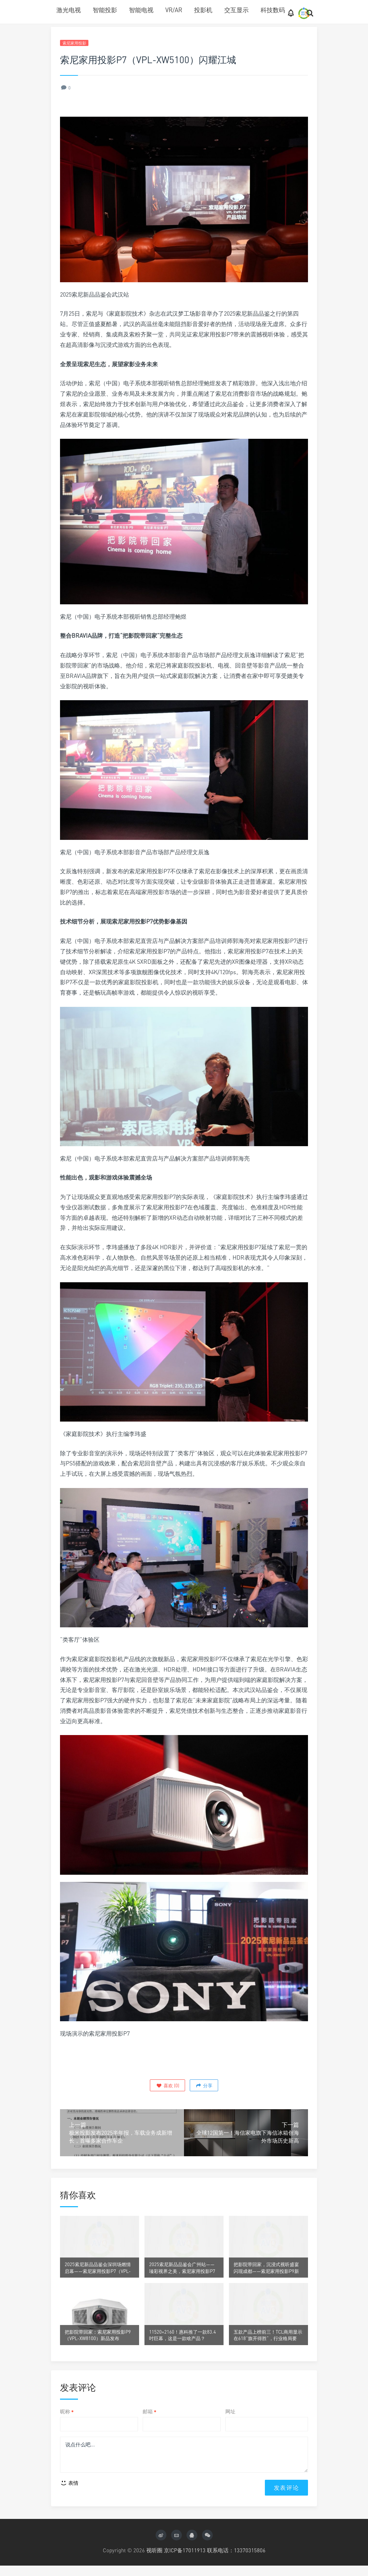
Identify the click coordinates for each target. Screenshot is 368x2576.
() (167, 2085)
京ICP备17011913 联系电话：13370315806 (215, 2561)
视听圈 (154, 2561)
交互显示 (236, 10)
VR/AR (173, 10)
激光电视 (68, 10)
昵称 (67, 2420)
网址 (230, 2420)
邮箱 (149, 2420)
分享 (204, 2085)
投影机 (203, 10)
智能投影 (105, 10)
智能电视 (141, 10)
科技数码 (273, 10)
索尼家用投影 (76, 43)
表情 (69, 2494)
